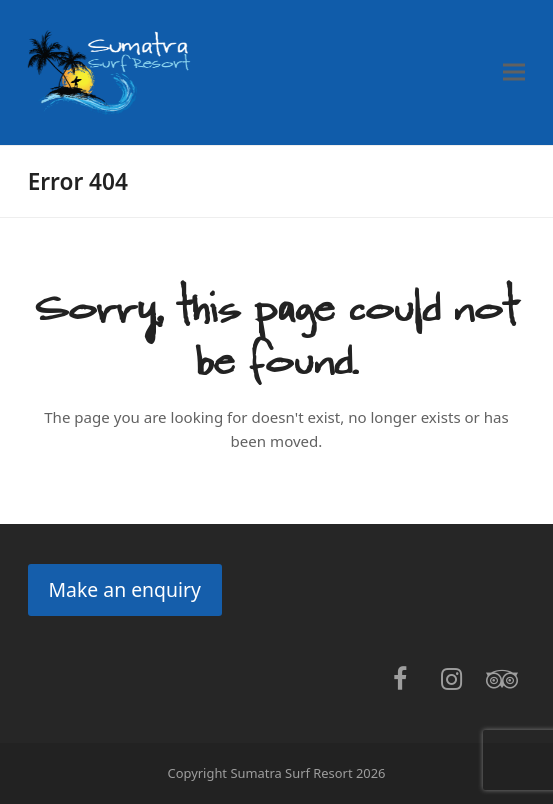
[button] (514, 72)
